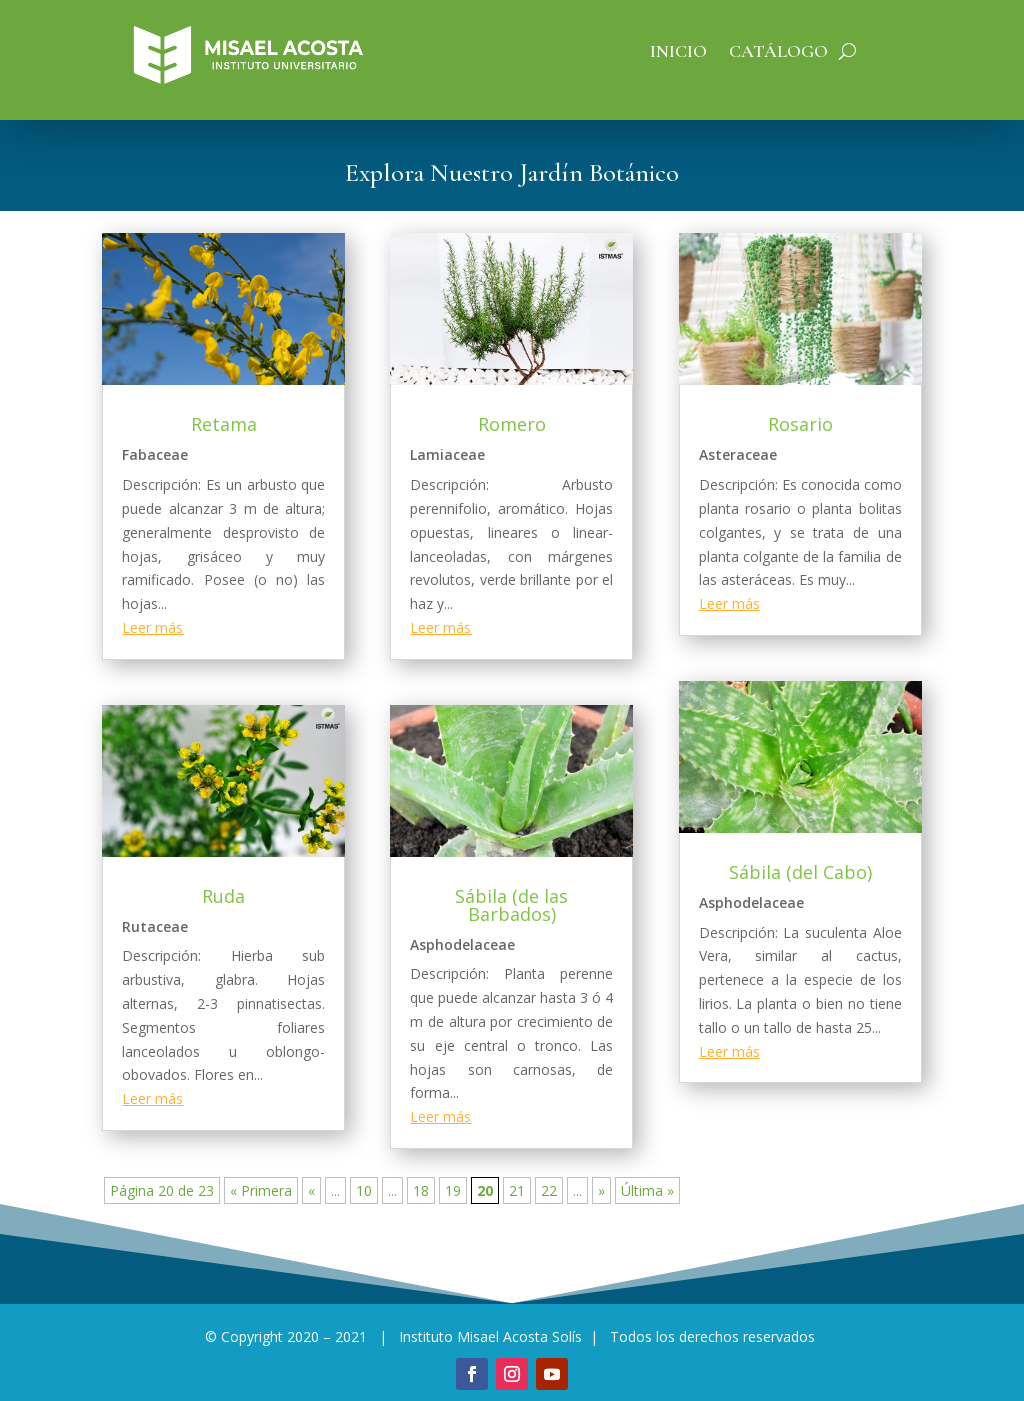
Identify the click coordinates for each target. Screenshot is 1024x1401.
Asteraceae (738, 454)
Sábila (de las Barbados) (511, 905)
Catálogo (778, 53)
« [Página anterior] (311, 1190)
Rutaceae (155, 926)
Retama (224, 424)
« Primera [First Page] (261, 1190)
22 (549, 1190)
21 (517, 1190)
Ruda (223, 896)
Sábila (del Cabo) (800, 872)
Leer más (152, 627)
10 (364, 1190)
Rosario (800, 424)
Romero (512, 424)
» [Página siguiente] (601, 1190)
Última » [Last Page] (647, 1190)
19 (453, 1190)
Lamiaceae (447, 454)
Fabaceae (155, 454)
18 (421, 1190)
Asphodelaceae (462, 944)
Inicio (678, 53)
